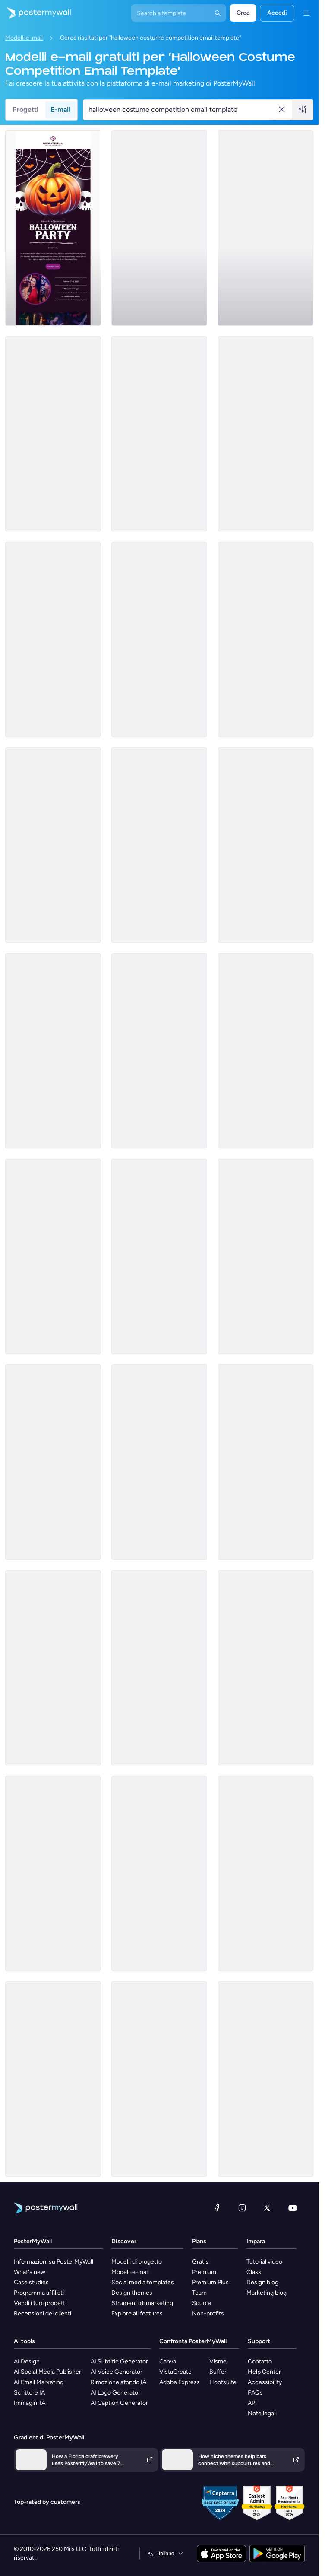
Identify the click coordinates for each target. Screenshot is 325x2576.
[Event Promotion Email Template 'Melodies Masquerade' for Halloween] (53, 1462)
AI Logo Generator (115, 2392)
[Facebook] (216, 2208)
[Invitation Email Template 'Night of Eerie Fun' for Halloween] (53, 228)
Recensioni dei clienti (42, 2313)
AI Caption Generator (119, 2403)
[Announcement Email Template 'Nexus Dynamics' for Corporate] (265, 845)
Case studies (31, 2282)
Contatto (260, 2361)
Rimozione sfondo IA (118, 2382)
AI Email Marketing (38, 2382)
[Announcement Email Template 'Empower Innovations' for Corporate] (159, 228)
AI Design (27, 2361)
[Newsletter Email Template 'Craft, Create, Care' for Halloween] (53, 845)
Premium (204, 2272)
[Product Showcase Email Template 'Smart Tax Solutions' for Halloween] (159, 1050)
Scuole (201, 2303)
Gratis (200, 2261)
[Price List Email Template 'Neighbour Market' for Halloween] (159, 1667)
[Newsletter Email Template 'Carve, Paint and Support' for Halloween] (159, 845)
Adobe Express (179, 2382)
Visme (218, 2361)
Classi (254, 2272)
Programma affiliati (39, 2292)
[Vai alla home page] (35, 13)
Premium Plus (210, 2282)
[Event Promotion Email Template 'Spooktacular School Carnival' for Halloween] (159, 1873)
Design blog (262, 2282)
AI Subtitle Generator (119, 2361)
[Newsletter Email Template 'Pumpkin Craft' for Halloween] (159, 639)
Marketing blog (266, 2292)
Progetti (25, 109)
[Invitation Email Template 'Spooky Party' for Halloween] (265, 1050)
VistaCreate (175, 2372)
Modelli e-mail (24, 37)
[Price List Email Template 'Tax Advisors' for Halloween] (159, 1462)
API (252, 2403)
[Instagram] (242, 2208)
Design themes (131, 2292)
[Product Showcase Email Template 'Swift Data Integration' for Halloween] (53, 433)
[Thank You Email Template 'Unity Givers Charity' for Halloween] (159, 1256)
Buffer (218, 2372)
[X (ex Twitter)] (267, 2208)
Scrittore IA (29, 2392)
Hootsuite (223, 2382)
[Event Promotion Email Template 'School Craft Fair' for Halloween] (265, 1256)
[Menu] (306, 13)
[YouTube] (292, 2208)
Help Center (264, 2372)
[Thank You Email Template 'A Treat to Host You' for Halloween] (159, 2079)
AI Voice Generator (116, 2372)
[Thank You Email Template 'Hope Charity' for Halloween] (265, 433)
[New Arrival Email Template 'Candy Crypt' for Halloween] (159, 433)
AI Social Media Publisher (47, 2372)
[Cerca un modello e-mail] (182, 110)
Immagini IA (29, 2403)
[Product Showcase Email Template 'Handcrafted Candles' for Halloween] (53, 1256)
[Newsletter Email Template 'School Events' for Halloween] (265, 1462)
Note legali (262, 2413)
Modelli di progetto (136, 2261)
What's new (29, 2272)
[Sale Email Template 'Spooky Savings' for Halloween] (265, 1873)
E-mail (60, 109)
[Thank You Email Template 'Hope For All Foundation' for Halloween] (265, 639)
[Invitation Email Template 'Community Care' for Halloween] (265, 228)
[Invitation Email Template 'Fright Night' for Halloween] (53, 639)
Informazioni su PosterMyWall (53, 2261)
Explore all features (137, 2313)
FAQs (255, 2392)
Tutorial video (264, 2261)
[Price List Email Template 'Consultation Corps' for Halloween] (53, 2079)
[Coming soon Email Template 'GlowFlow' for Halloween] (53, 1050)
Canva (167, 2361)
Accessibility (265, 2382)
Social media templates (142, 2282)
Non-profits (208, 2313)
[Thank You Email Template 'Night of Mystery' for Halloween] (265, 1667)
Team (199, 2292)
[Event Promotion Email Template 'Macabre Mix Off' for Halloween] (265, 2079)
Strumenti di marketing (142, 2303)
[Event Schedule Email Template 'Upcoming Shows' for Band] (53, 1667)
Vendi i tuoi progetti (40, 2303)
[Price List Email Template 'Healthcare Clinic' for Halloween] (53, 1873)
